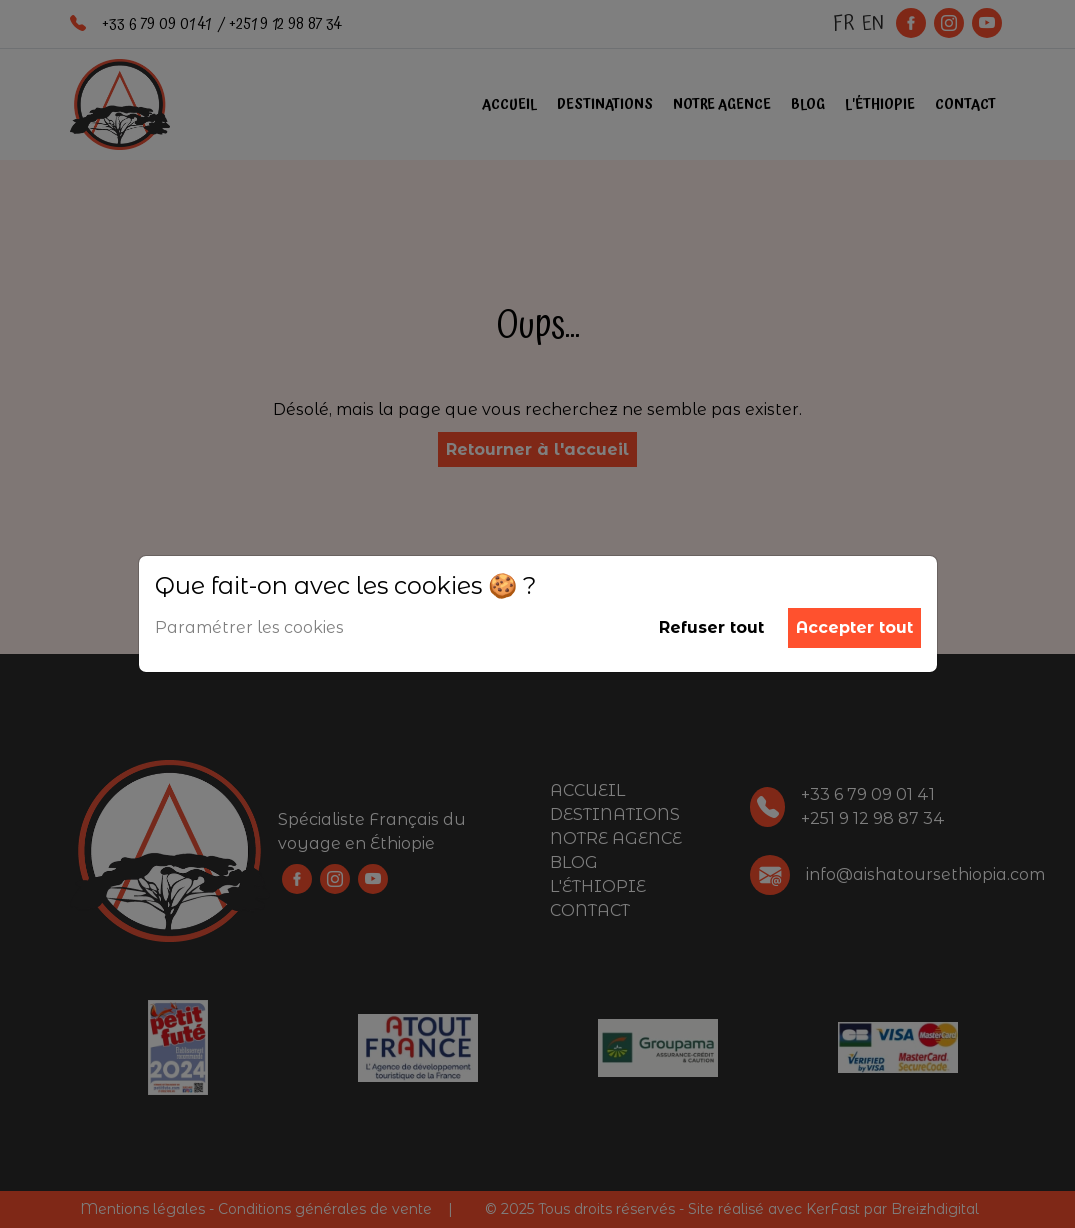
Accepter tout (854, 627)
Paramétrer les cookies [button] (249, 627)
